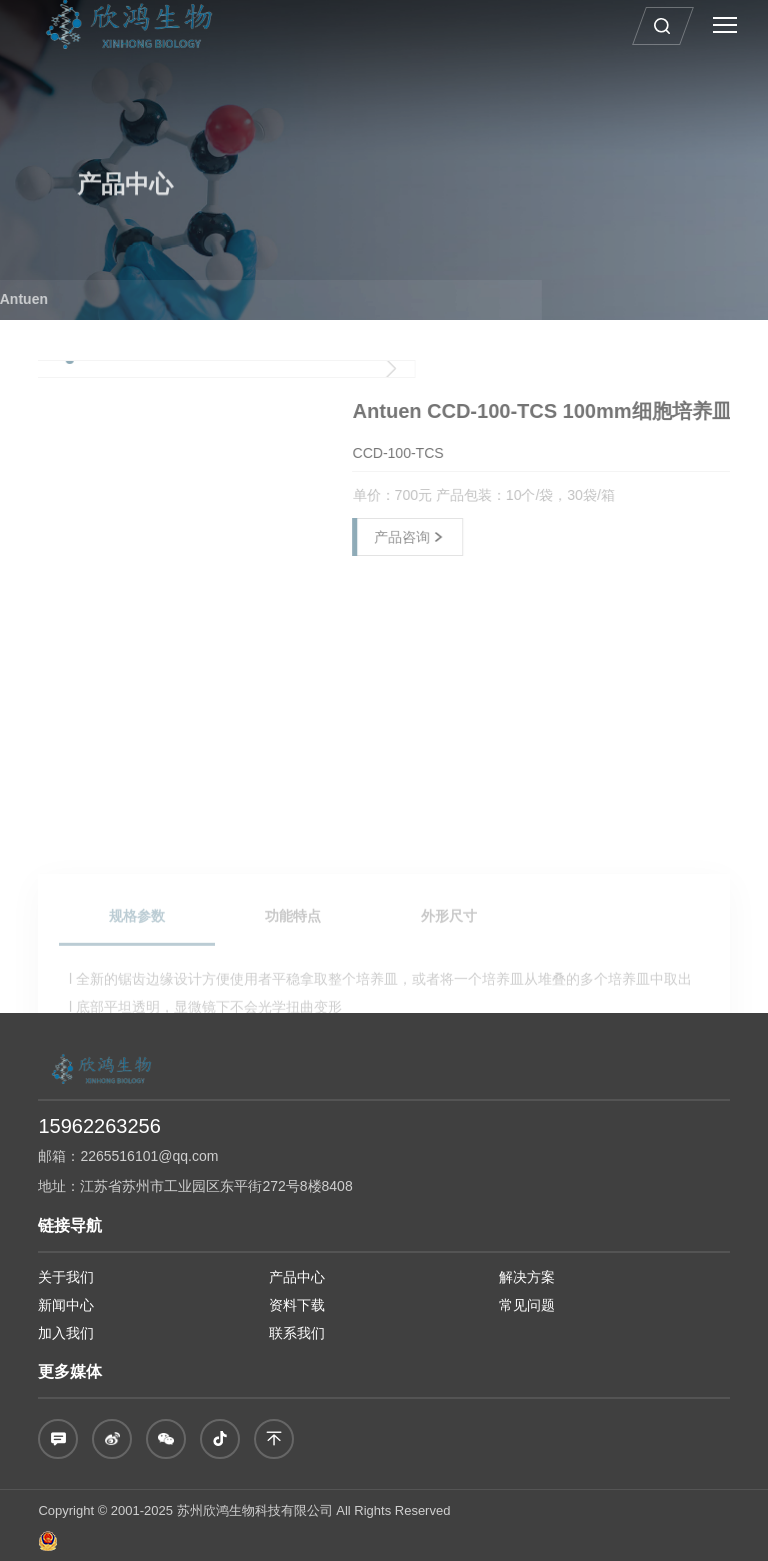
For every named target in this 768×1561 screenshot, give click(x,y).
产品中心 (297, 1277)
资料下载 (297, 1305)
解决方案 (527, 1277)
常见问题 (527, 1305)
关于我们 (66, 1277)
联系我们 (297, 1333)
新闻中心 (66, 1305)
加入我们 (66, 1333)
